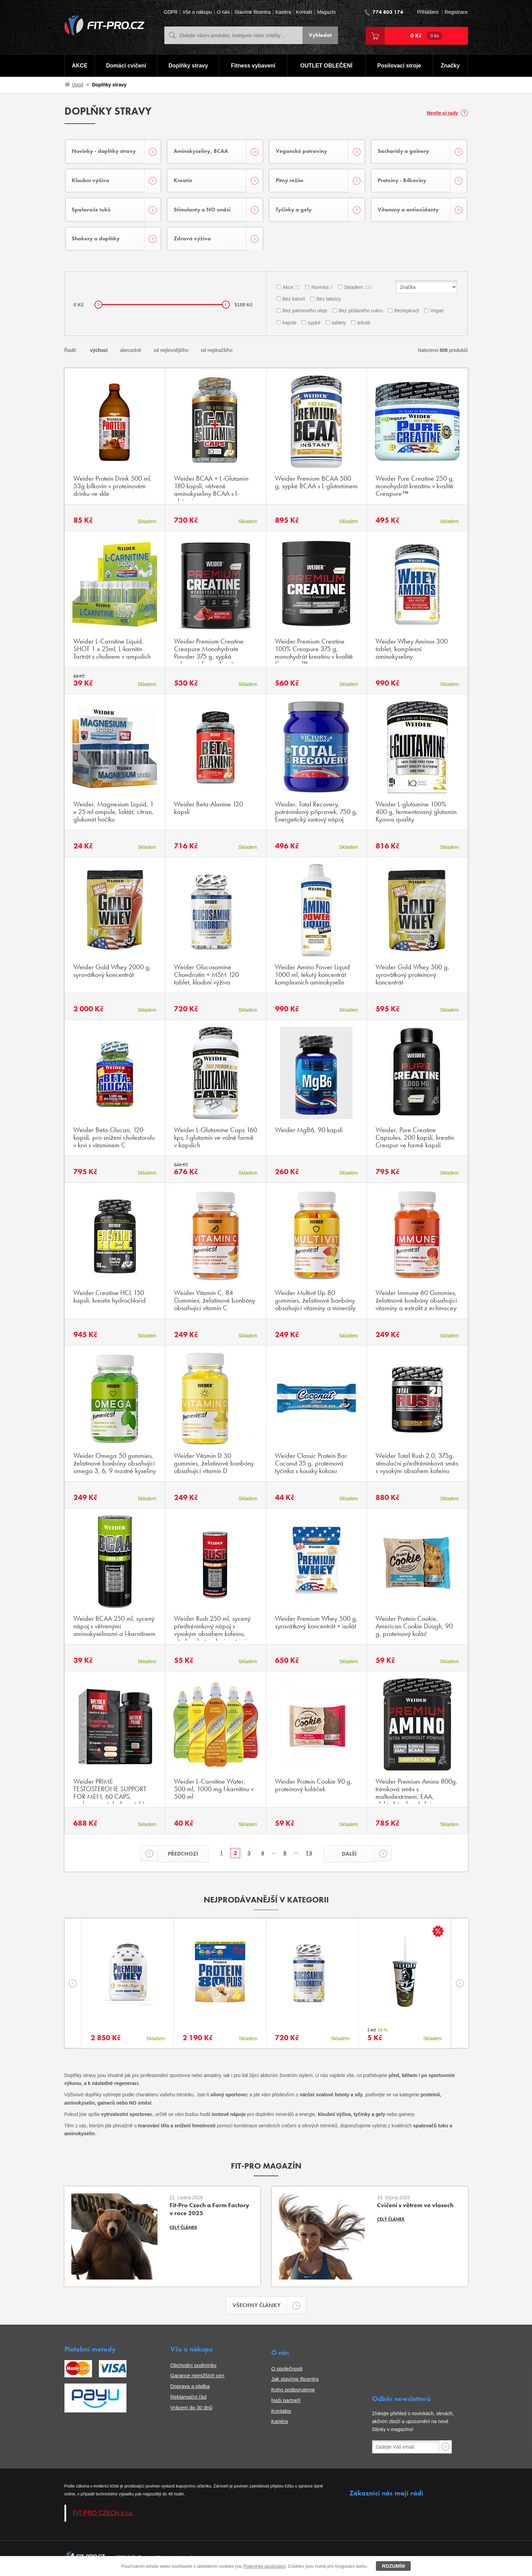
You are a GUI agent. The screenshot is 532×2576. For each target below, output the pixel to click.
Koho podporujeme (293, 2392)
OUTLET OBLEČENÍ (326, 66)
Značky (450, 66)
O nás (223, 12)
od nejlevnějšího (171, 352)
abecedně (130, 352)
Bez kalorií (294, 301)
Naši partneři (285, 2403)
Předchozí (177, 1856)
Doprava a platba (189, 2388)
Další (359, 1856)
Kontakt (304, 12)
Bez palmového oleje (305, 312)
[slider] (98, 307)
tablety (339, 324)
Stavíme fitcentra (252, 12)
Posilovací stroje (399, 66)
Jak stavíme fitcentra (295, 2381)
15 (309, 1855)
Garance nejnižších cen (197, 2378)
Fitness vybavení (253, 66)
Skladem (358, 289)
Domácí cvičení (126, 66)
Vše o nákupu (197, 12)
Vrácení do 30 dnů (191, 2409)
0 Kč (426, 36)
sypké (314, 324)
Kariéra (283, 12)
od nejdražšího (217, 352)
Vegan (437, 312)
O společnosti (287, 2371)
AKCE (79, 66)
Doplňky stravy (188, 66)
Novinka (321, 289)
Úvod (77, 84)
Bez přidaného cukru (361, 312)
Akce (291, 289)
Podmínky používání (263, 2566)
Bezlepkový (406, 312)
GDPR (170, 12)
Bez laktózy (328, 301)
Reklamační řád (188, 2399)
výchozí (99, 352)
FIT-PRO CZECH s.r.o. (103, 2515)
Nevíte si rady (442, 113)
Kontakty (281, 2413)
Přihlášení (427, 12)
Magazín (326, 12)
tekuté (363, 324)
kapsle (289, 324)
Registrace (456, 12)
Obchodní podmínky (193, 2367)
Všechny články (260, 2307)
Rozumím (393, 2566)
